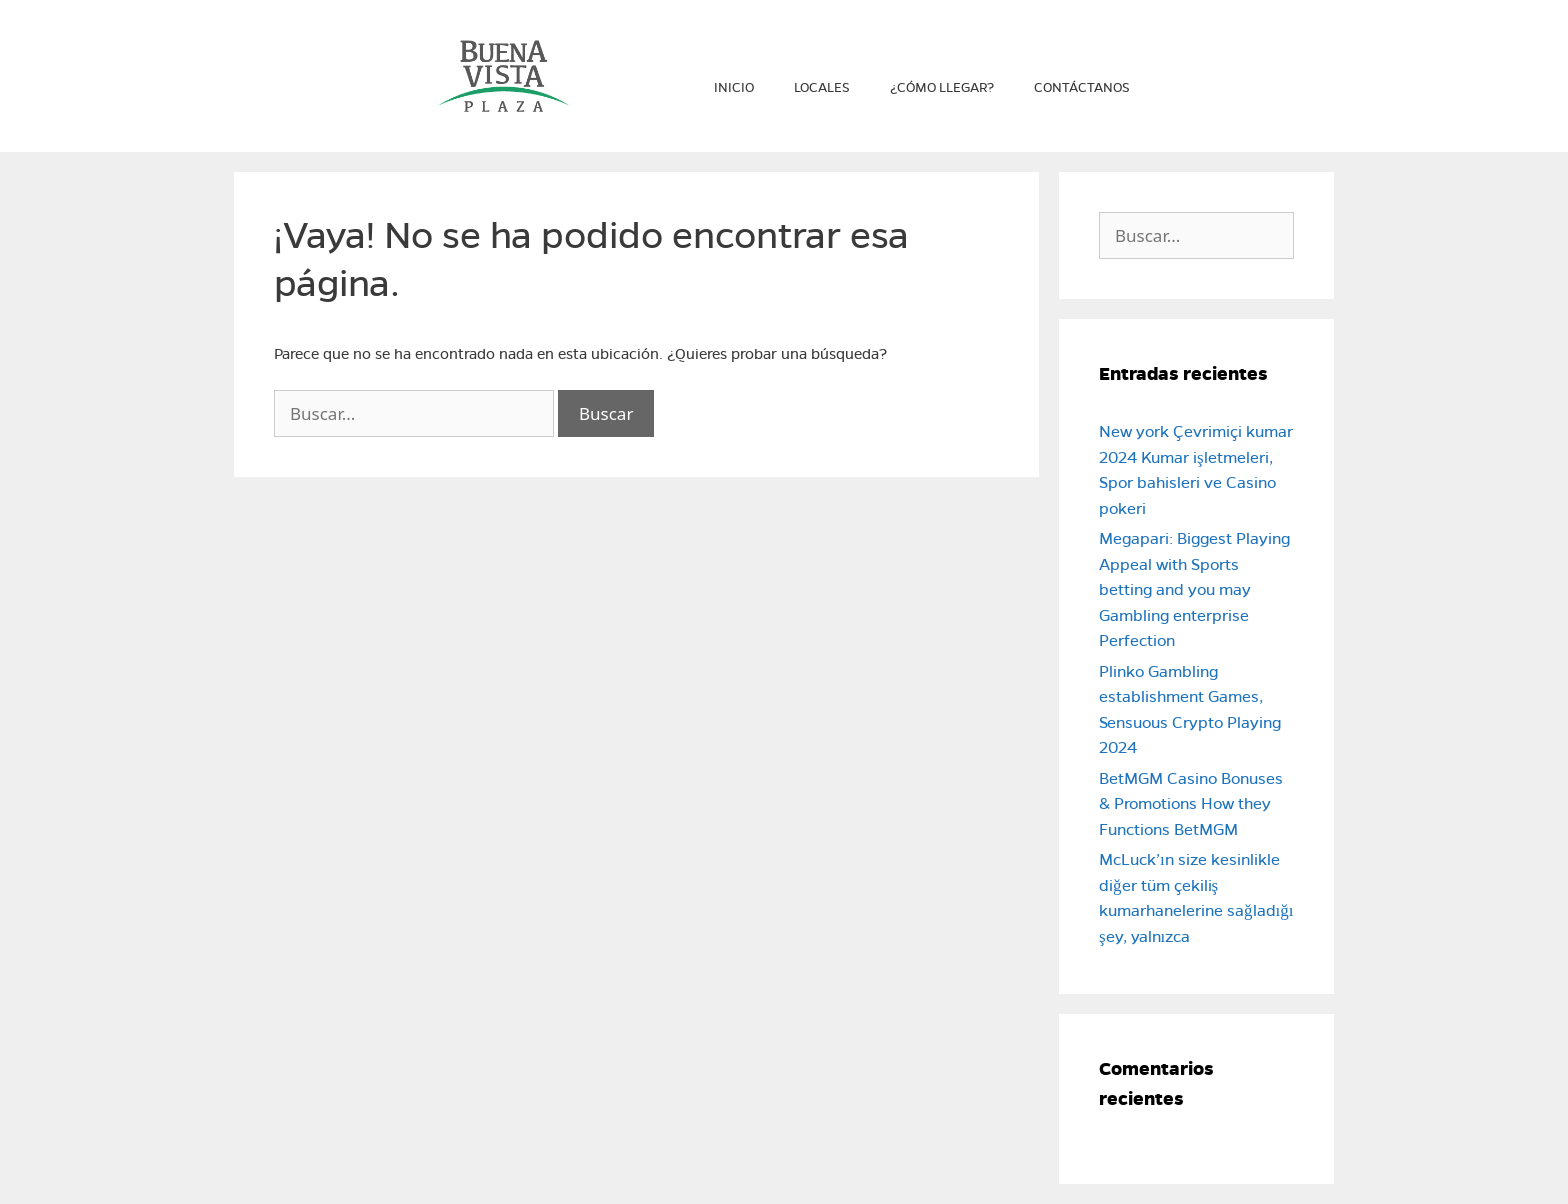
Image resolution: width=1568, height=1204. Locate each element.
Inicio (734, 88)
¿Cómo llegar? (942, 88)
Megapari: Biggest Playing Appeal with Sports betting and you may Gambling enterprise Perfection (1194, 589)
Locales (822, 88)
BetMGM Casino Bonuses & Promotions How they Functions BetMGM (1191, 804)
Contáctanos (1082, 88)
